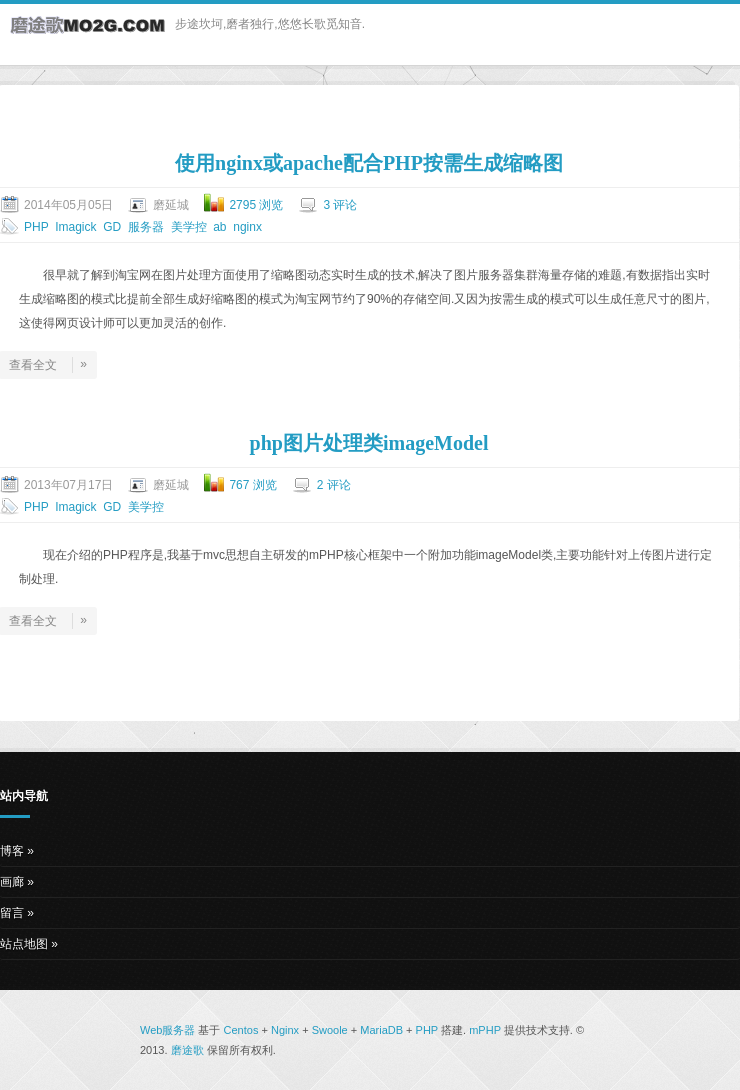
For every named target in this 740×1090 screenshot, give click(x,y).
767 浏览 (252, 485)
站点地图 (24, 944)
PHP (36, 227)
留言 (12, 913)
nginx (247, 227)
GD (112, 227)
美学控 (189, 227)
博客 (12, 851)
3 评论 (340, 205)
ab (219, 227)
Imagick (75, 227)
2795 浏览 (256, 205)
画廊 (12, 882)
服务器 (146, 227)
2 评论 (334, 485)
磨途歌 (187, 1050)
